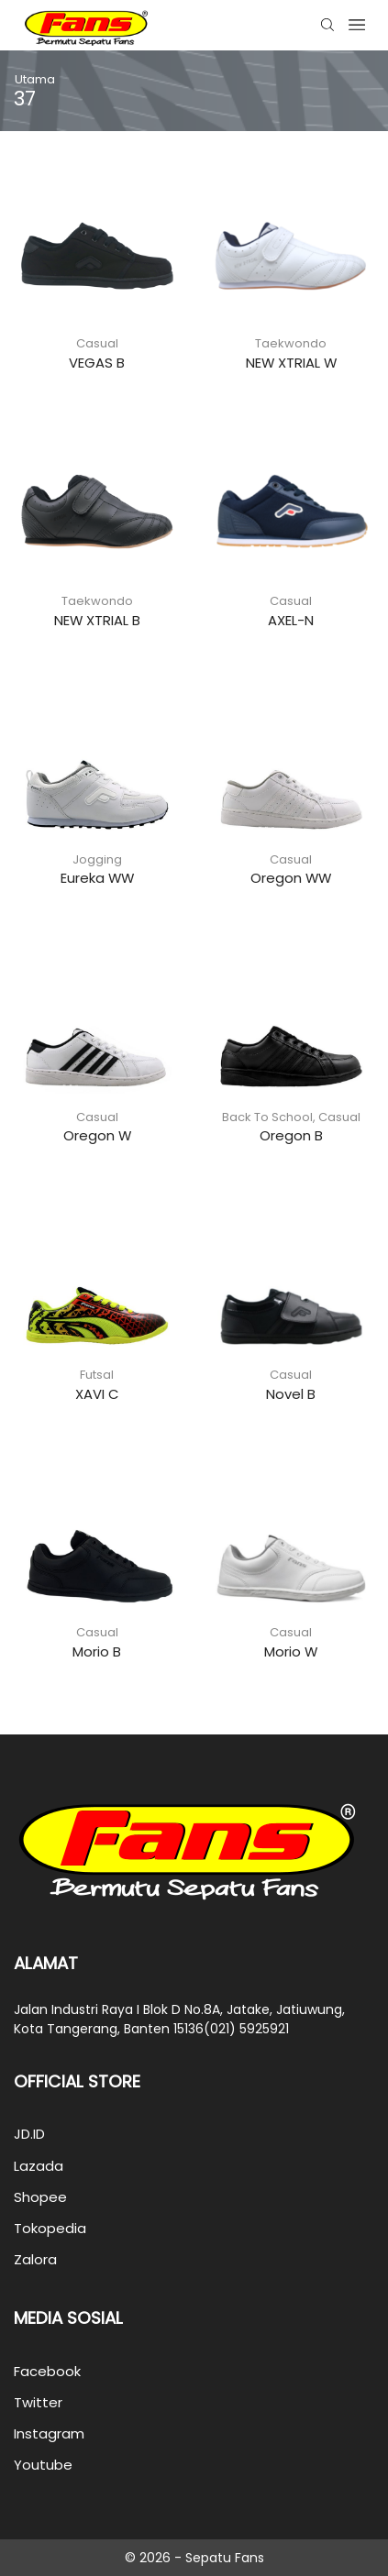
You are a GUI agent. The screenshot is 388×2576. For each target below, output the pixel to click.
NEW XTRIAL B (97, 620)
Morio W (290, 1651)
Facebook (47, 2371)
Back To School (267, 1117)
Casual (97, 343)
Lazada (38, 2165)
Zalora (35, 2259)
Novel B (291, 1394)
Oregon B (291, 1135)
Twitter (38, 2402)
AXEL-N (291, 620)
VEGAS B (97, 362)
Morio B (96, 1651)
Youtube (43, 2464)
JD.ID (29, 2133)
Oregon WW (290, 877)
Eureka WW (97, 877)
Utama (35, 79)
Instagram (49, 2433)
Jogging (97, 859)
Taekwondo (291, 343)
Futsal (97, 1374)
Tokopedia (50, 2228)
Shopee (40, 2197)
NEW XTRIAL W (291, 362)
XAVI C (97, 1394)
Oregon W (97, 1135)
